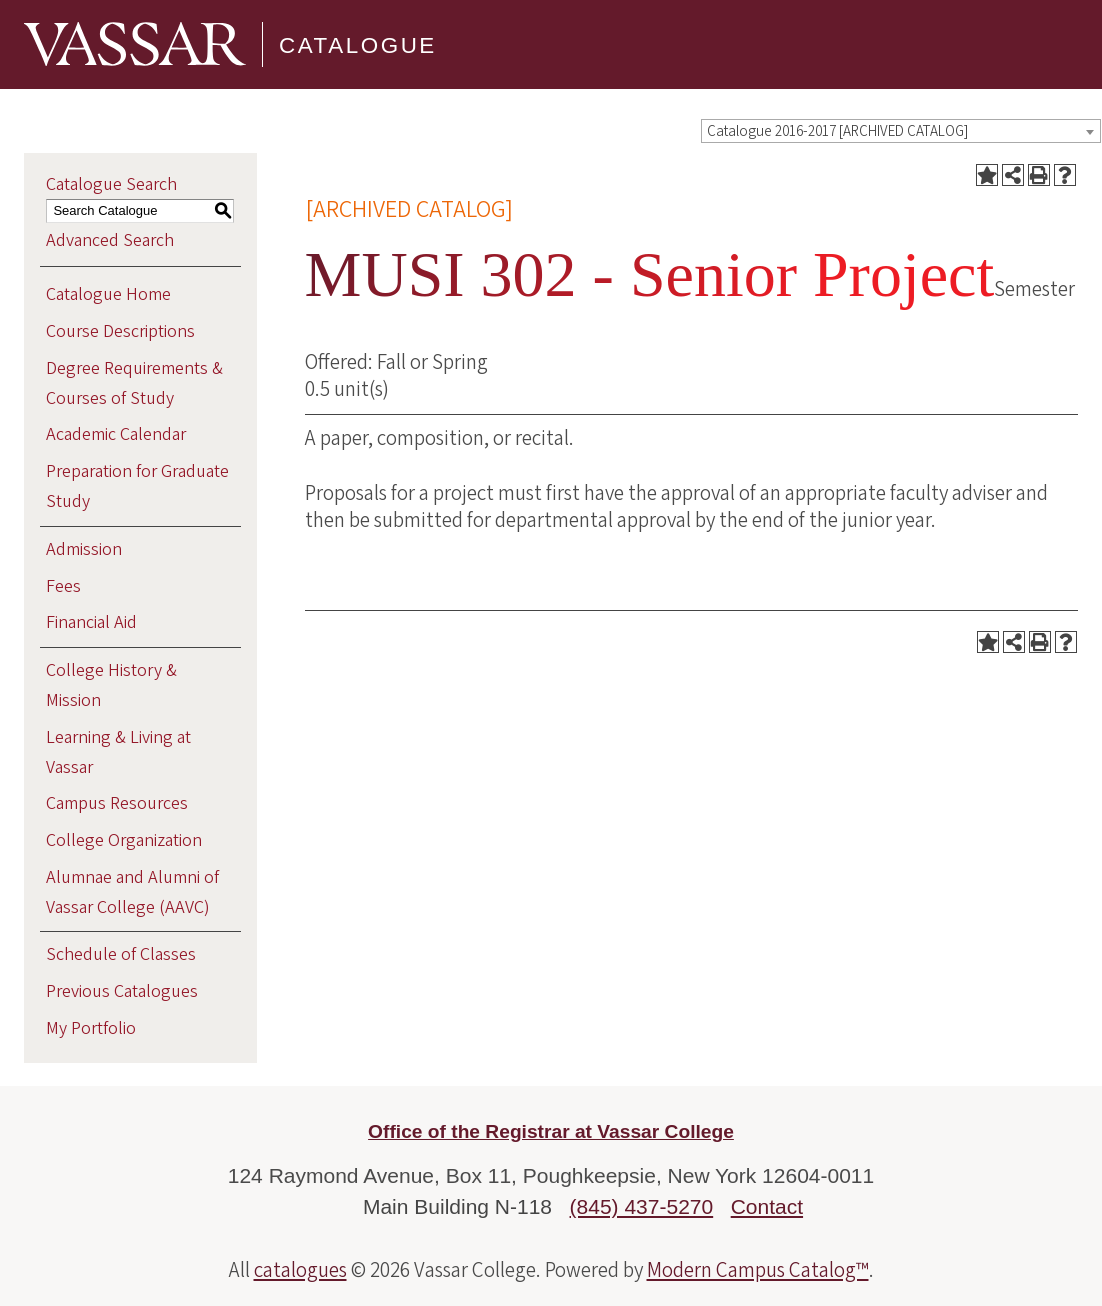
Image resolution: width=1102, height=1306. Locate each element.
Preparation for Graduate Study (137, 486)
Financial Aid (91, 622)
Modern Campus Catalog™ (758, 1270)
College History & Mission (111, 685)
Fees (63, 586)
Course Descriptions (120, 331)
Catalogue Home (108, 294)
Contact (767, 1206)
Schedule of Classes (121, 954)
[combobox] (901, 131)
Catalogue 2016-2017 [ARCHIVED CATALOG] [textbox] (837, 131)
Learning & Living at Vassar (118, 752)
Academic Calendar (116, 434)
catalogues (300, 1270)
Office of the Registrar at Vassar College (551, 1131)
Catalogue (358, 44)
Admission (84, 549)
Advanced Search (110, 240)
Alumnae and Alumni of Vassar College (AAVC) (132, 892)
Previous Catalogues (122, 991)
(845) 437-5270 (642, 1206)
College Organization (124, 840)
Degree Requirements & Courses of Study (134, 383)
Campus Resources (117, 803)
